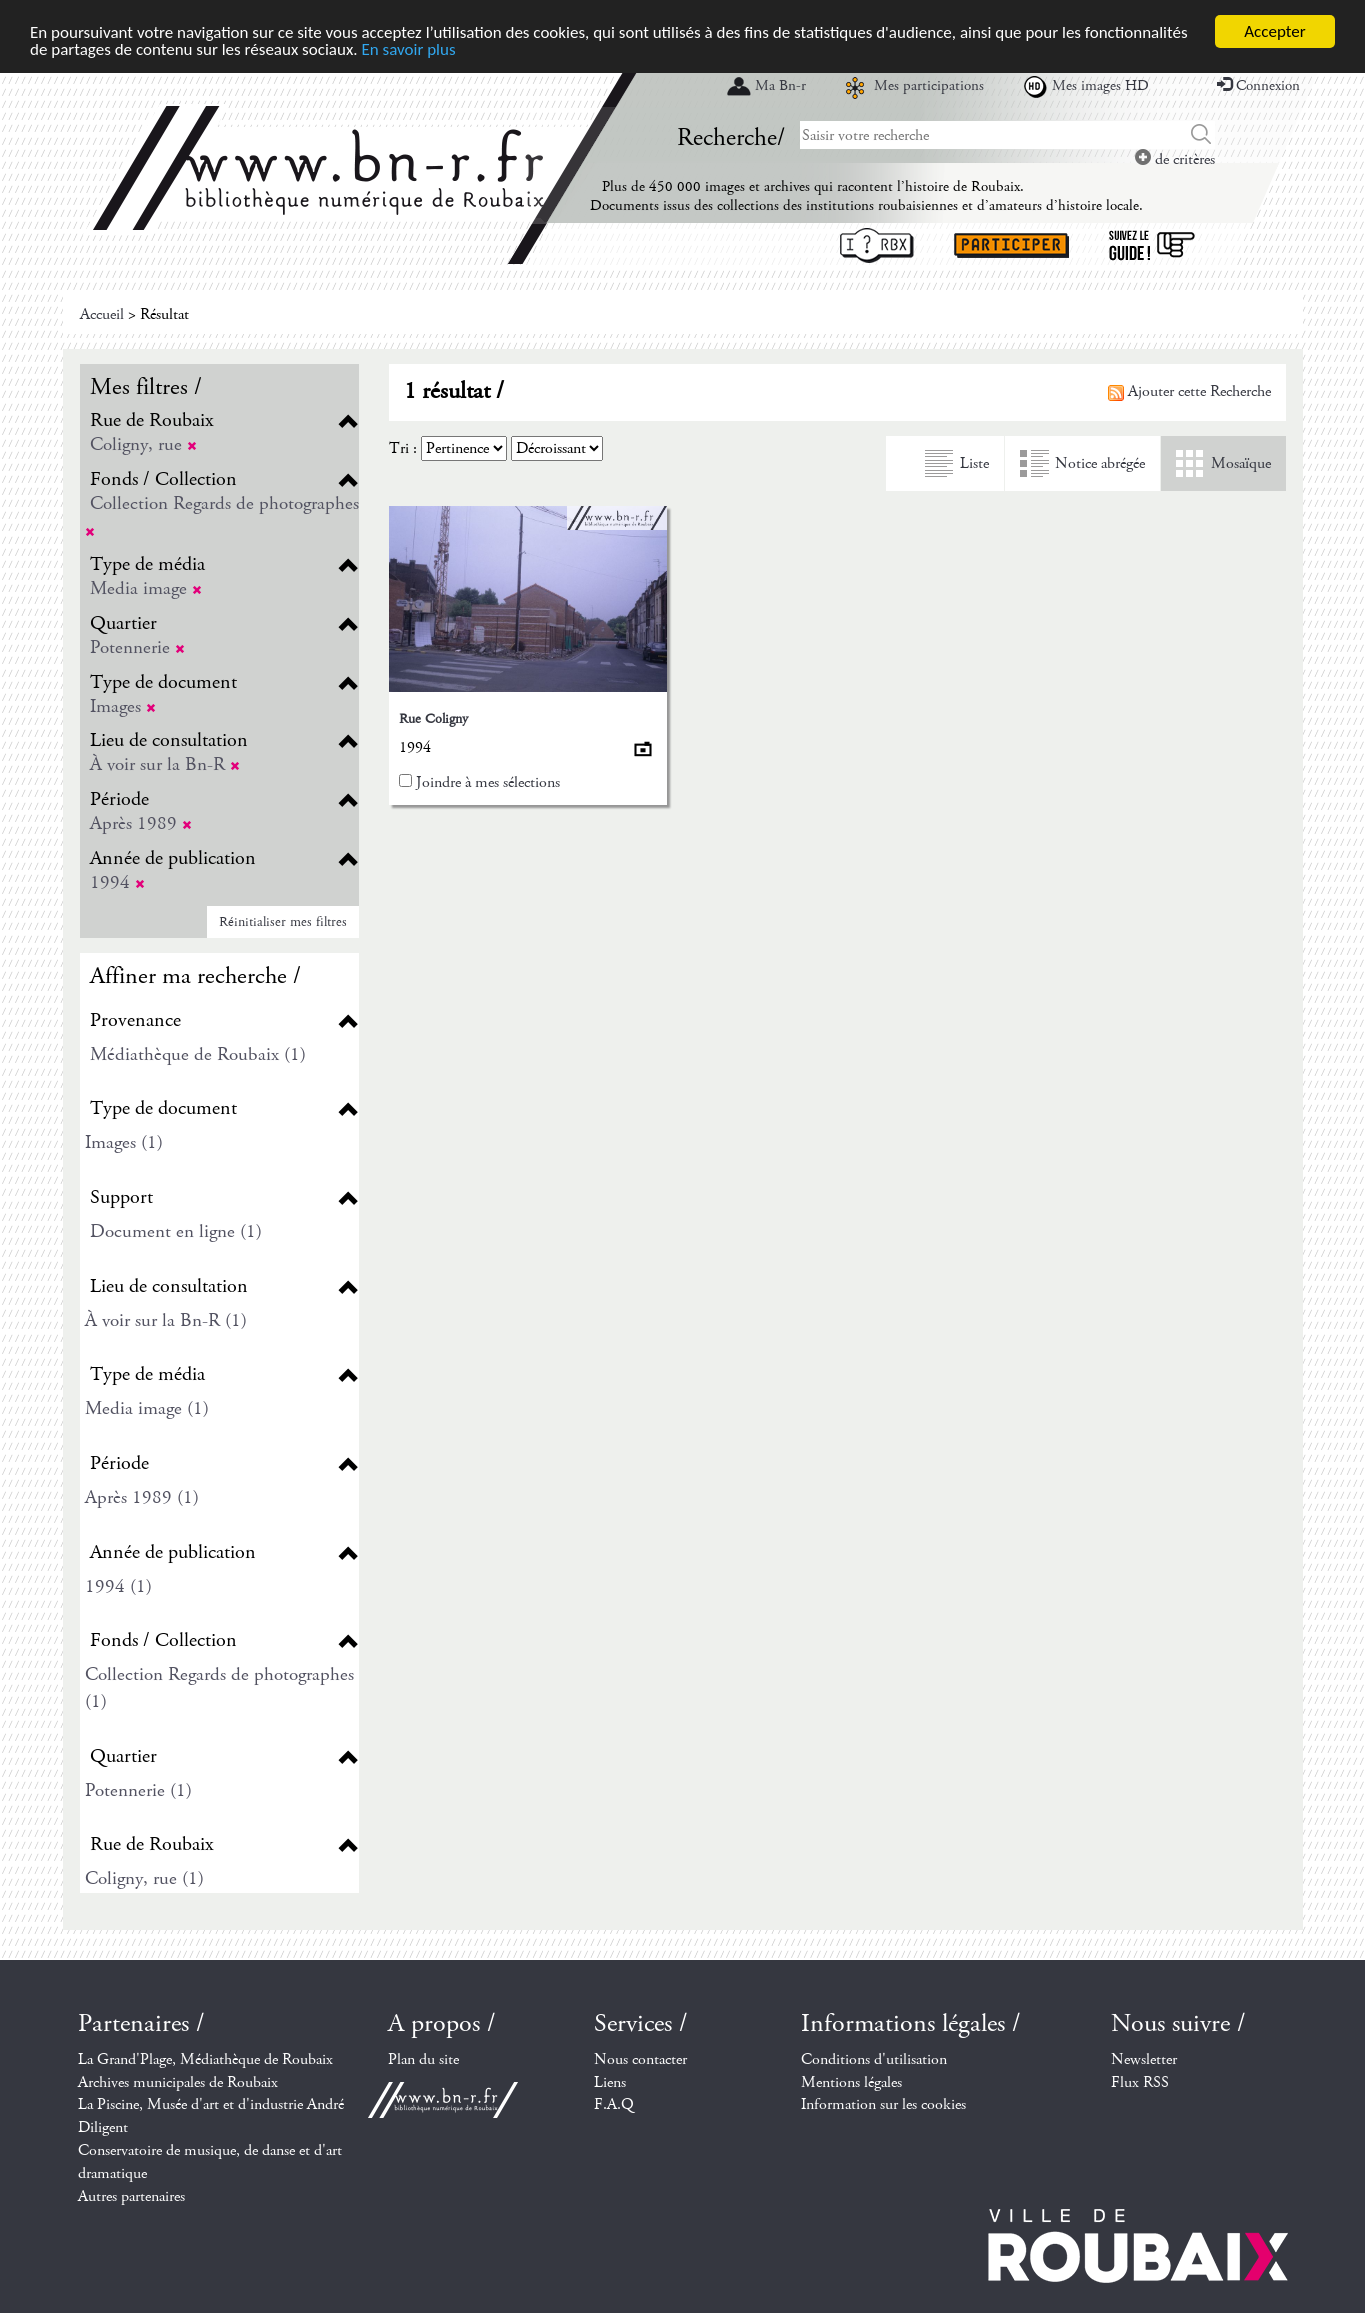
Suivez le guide (1152, 245)
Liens (610, 2082)
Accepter (1274, 31)
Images (123, 706)
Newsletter (1144, 2059)
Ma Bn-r (780, 86)
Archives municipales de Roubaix (178, 2082)
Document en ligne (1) (176, 1231)
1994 (117, 882)
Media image (146, 588)
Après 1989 (141, 823)
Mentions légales (851, 2082)
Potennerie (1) (138, 1790)
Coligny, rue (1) (144, 1878)
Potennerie (137, 647)
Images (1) (124, 1142)
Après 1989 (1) (142, 1497)
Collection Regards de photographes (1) (219, 1688)
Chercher (1201, 135)
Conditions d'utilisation (874, 2059)
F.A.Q (614, 2104)
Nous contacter (640, 2059)
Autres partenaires (131, 2196)
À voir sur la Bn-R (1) (166, 1320)
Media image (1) (147, 1408)
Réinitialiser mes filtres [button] (283, 922)
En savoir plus (408, 49)
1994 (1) (118, 1586)
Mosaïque (1241, 463)
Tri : (403, 448)
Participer (1011, 245)
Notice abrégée (1100, 463)
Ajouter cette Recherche (1189, 391)
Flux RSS (1140, 2082)
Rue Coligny (433, 719)
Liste (974, 463)
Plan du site (423, 2059)
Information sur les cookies (883, 2104)
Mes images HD (1100, 86)
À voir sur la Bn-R (165, 764)
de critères (1175, 159)
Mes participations (929, 86)
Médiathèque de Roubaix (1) (198, 1054)
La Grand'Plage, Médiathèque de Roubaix (205, 2059)
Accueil (102, 314)
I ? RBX (877, 245)
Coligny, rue (143, 444)
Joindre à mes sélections (488, 782)
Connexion (1258, 86)
